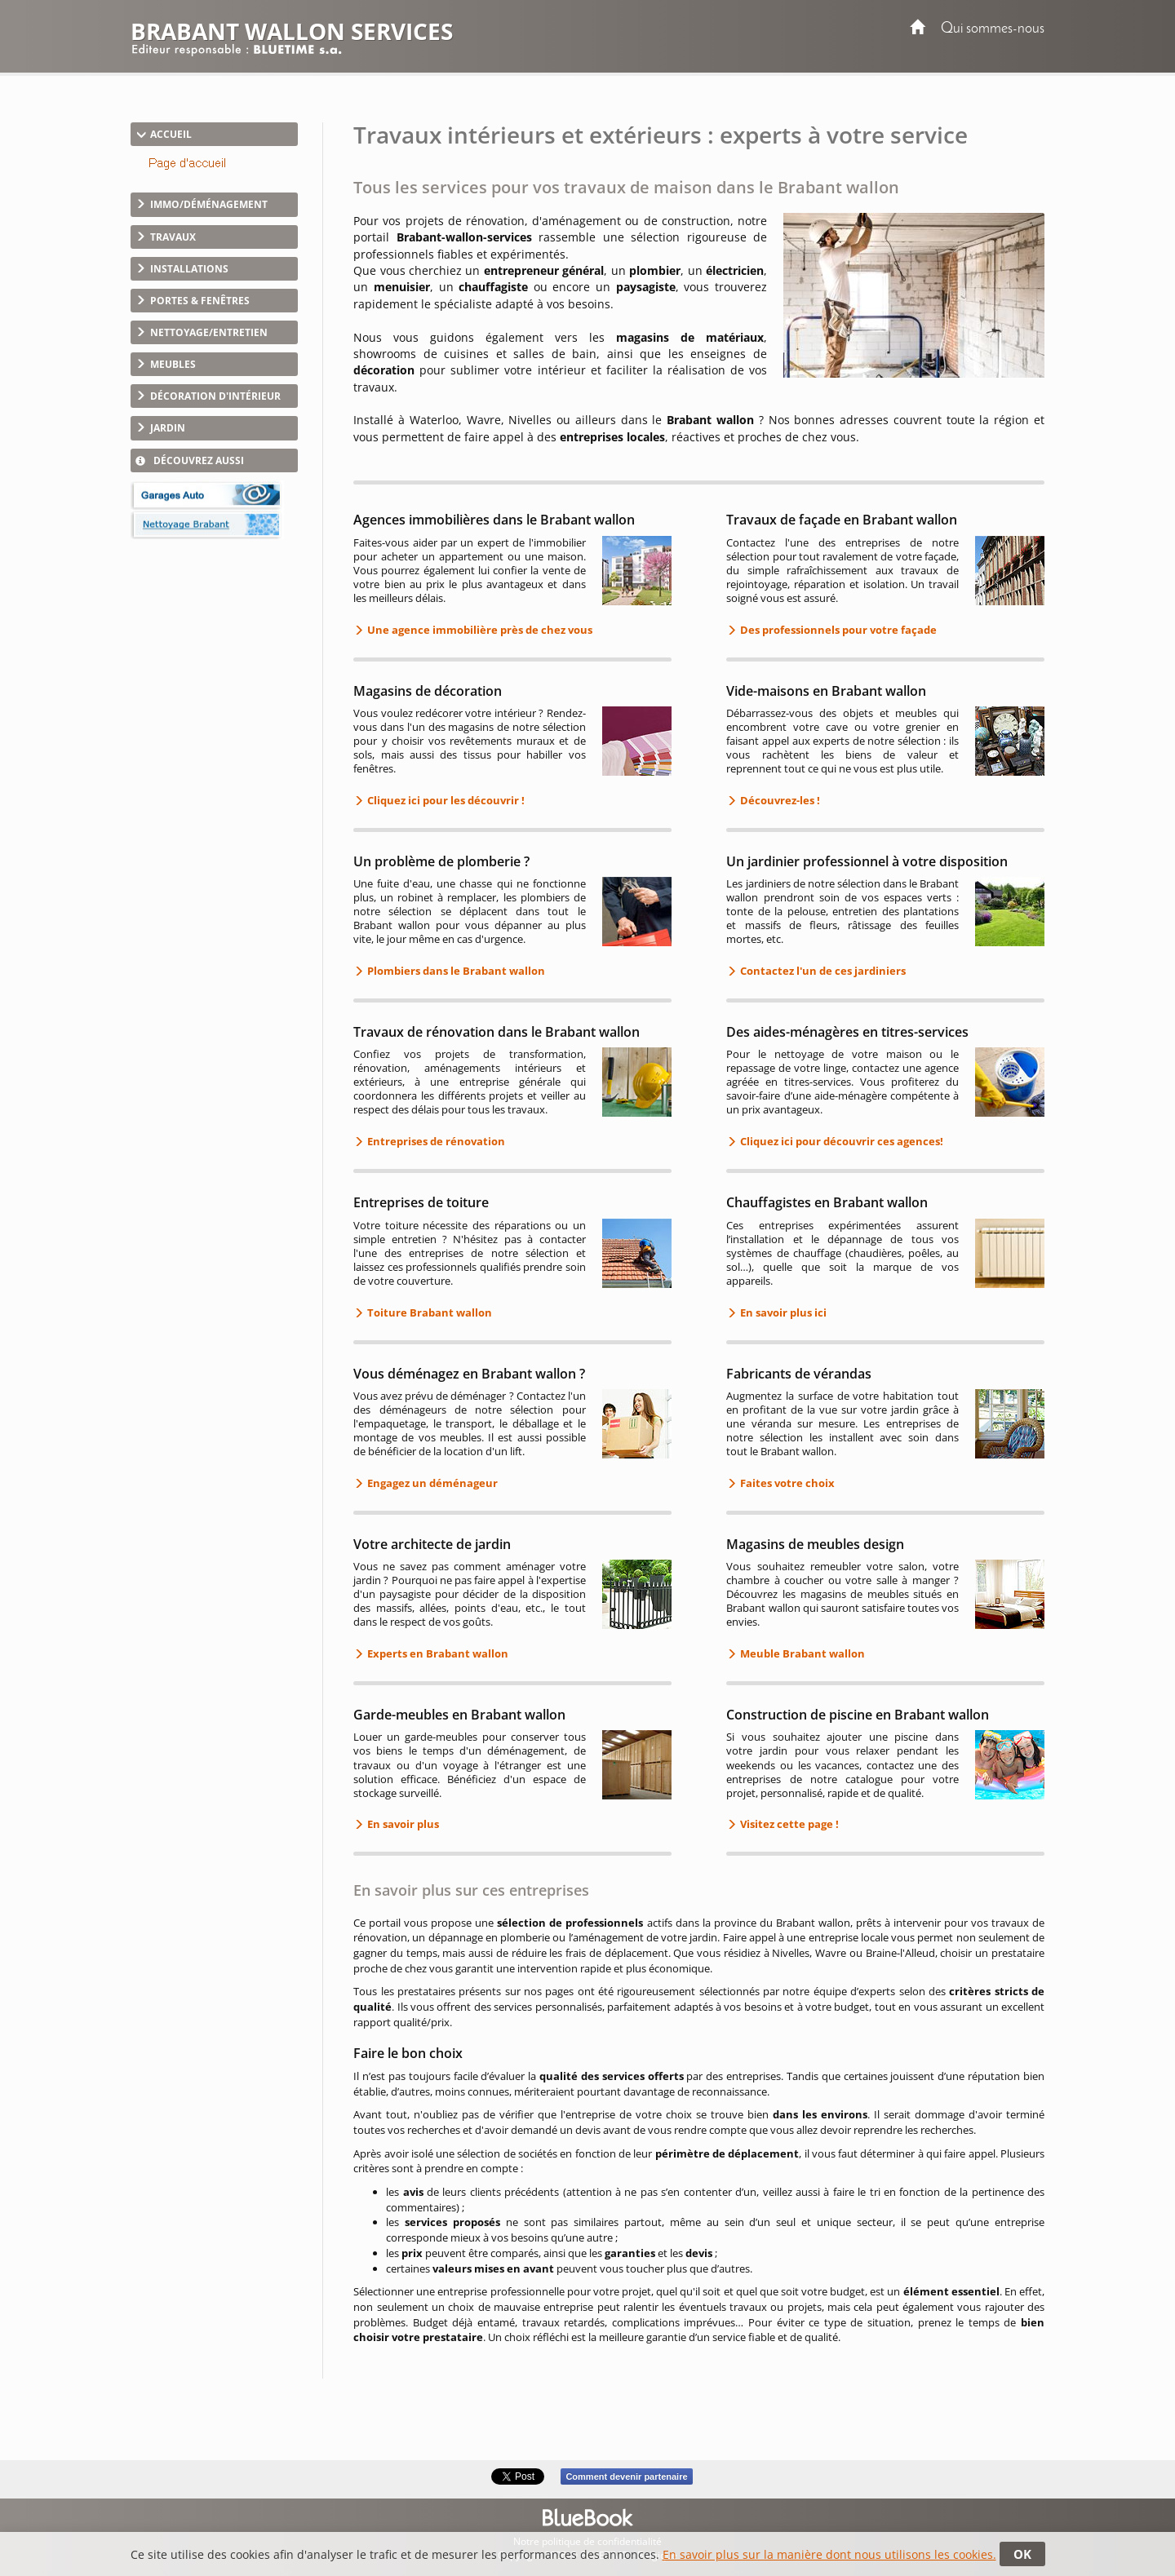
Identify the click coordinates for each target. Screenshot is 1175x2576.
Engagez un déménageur (431, 1483)
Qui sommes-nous (992, 29)
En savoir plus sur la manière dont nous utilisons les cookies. (829, 2554)
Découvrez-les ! (779, 800)
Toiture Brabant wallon (428, 1312)
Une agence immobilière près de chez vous (478, 629)
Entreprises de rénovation (435, 1141)
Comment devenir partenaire (626, 2476)
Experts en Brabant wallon (436, 1653)
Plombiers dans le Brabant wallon (455, 970)
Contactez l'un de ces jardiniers (822, 970)
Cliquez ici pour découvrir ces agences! (840, 1141)
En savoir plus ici (782, 1312)
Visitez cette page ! (788, 1824)
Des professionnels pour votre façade (837, 629)
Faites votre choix (786, 1483)
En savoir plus (402, 1824)
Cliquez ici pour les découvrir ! (445, 800)
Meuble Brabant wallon (801, 1653)
